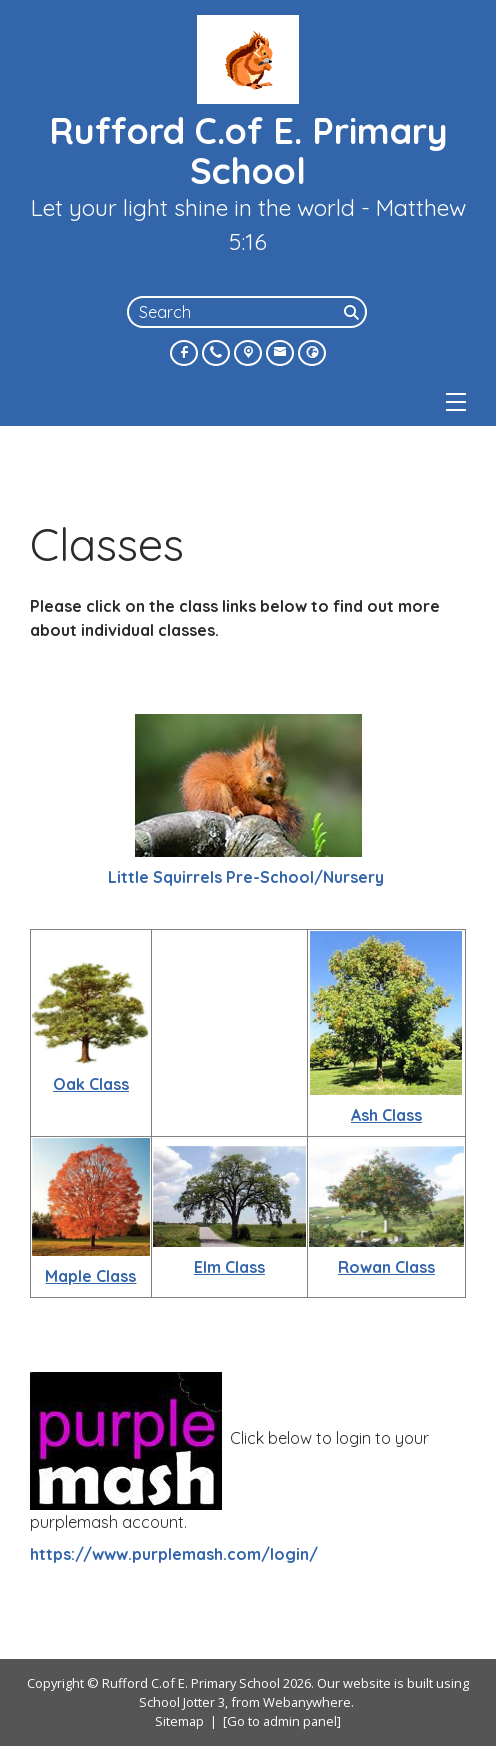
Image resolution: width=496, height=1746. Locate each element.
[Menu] (456, 402)
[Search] (353, 312)
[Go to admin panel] (282, 1721)
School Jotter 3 (182, 1702)
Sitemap (179, 1721)
